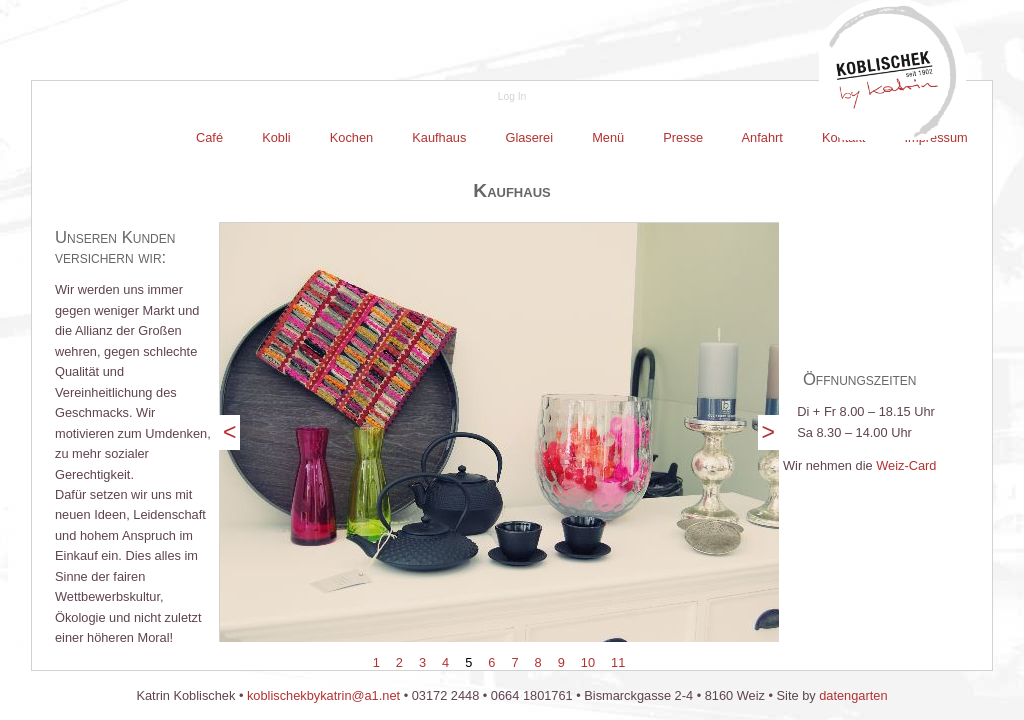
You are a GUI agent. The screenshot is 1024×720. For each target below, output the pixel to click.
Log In (512, 96)
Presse (683, 137)
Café (211, 137)
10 (588, 662)
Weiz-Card (906, 465)
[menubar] (582, 138)
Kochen (351, 137)
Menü (608, 137)
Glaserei (529, 137)
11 (618, 662)
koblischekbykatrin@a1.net (323, 695)
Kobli (277, 137)
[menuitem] (211, 138)
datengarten (853, 695)
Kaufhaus (439, 137)
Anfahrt (763, 137)
